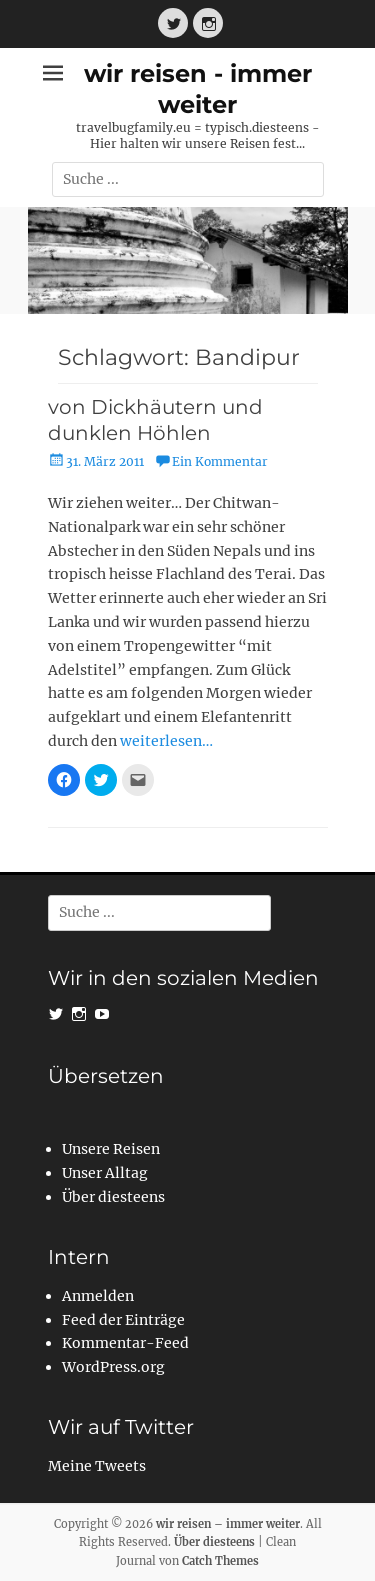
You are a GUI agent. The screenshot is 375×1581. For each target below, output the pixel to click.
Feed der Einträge (123, 1320)
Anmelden (98, 1296)
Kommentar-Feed (125, 1343)
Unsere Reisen (111, 1149)
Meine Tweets (97, 1466)
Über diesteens (113, 1197)
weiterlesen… (166, 741)
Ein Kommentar (220, 461)
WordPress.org (113, 1367)
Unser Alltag (105, 1173)
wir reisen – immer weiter (228, 1524)
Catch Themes (220, 1561)
